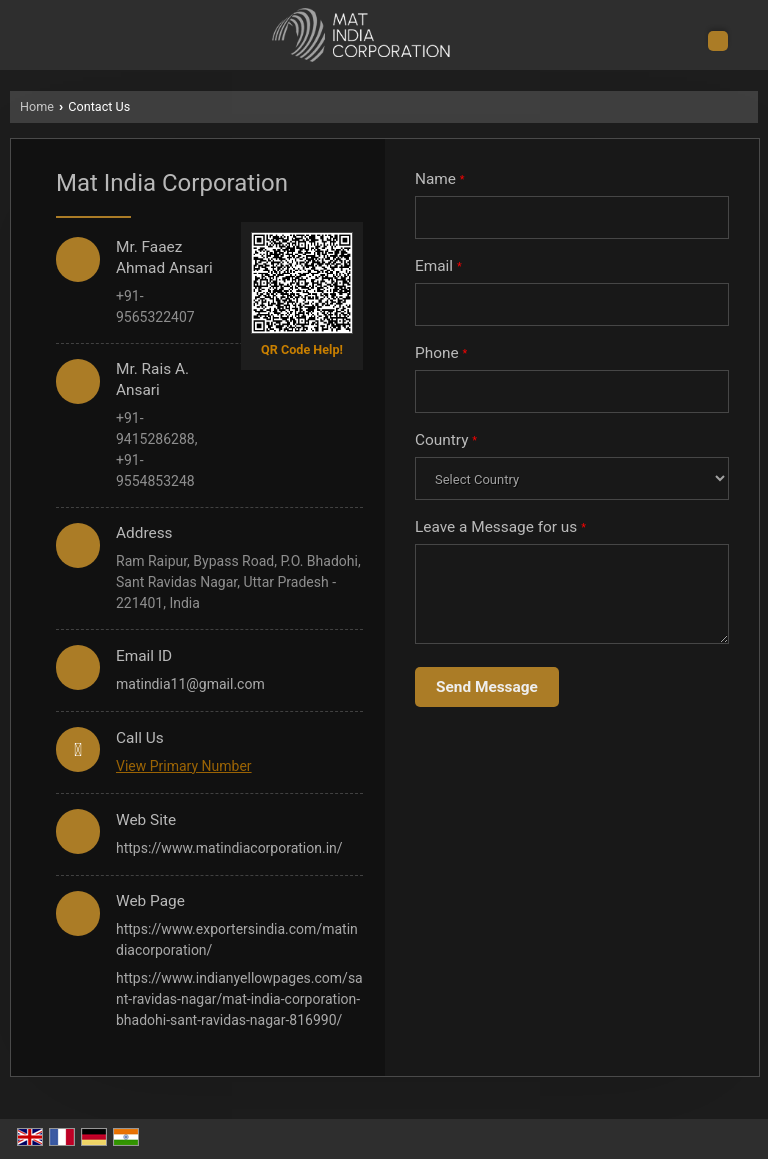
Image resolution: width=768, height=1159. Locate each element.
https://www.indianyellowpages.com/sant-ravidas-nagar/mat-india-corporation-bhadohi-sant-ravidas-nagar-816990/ (239, 999)
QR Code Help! (302, 349)
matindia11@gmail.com (190, 684)
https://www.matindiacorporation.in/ (229, 848)
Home (37, 106)
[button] (184, 766)
